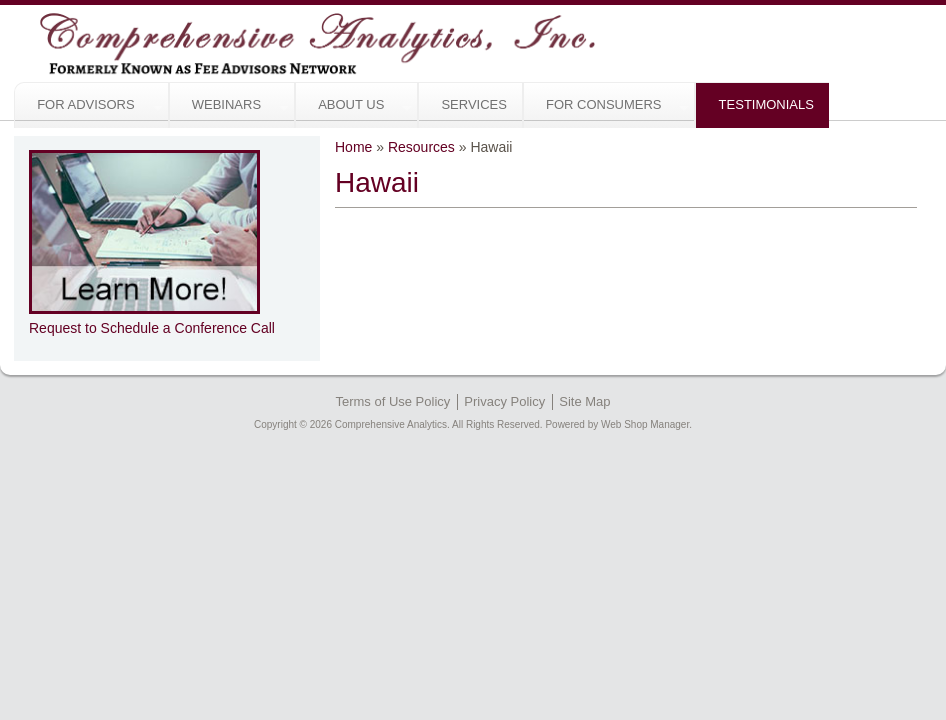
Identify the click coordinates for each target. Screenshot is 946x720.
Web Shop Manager (645, 424)
